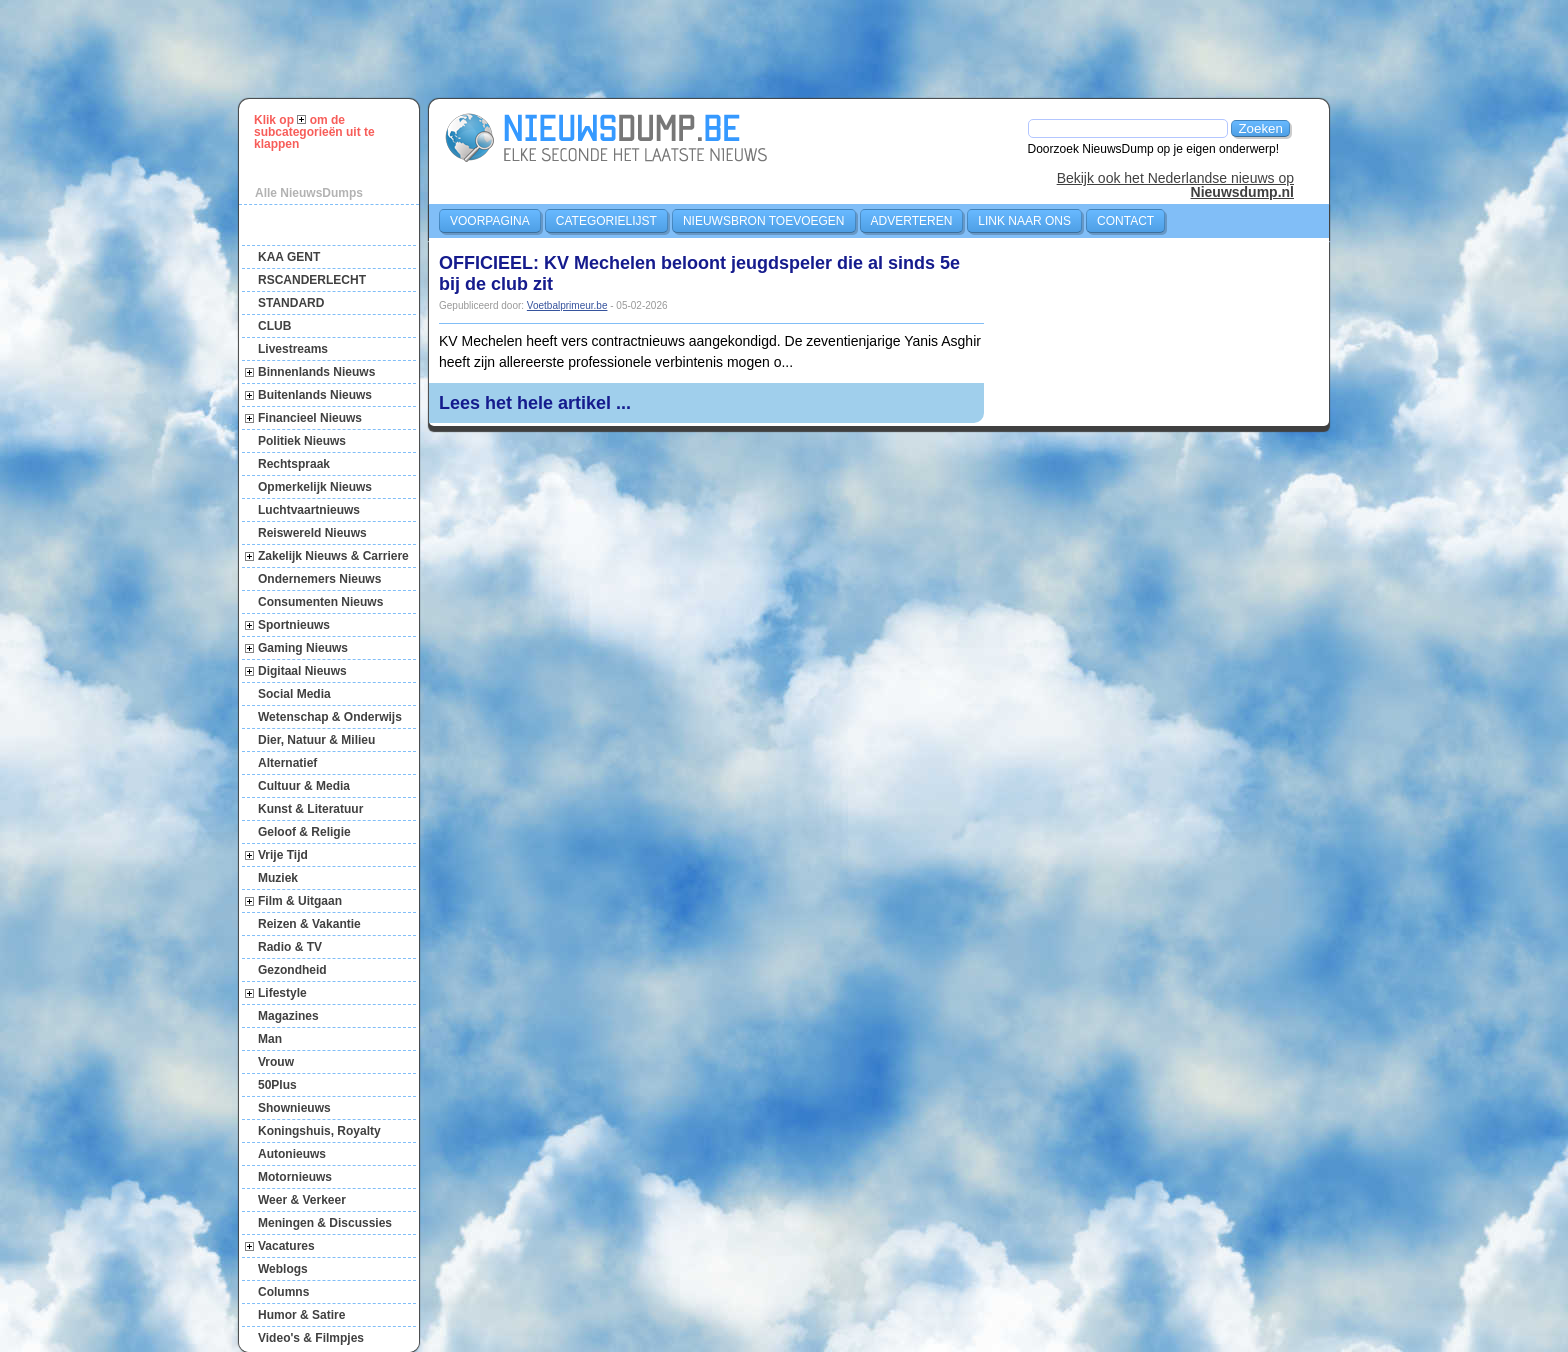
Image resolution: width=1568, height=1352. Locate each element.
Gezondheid (292, 970)
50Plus (277, 1085)
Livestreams (293, 349)
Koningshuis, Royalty (319, 1131)
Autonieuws (292, 1154)
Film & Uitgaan (300, 901)
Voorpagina (490, 221)
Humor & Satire (301, 1315)
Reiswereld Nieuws (312, 533)
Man (270, 1039)
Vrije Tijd (283, 855)
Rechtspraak (294, 464)
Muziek (278, 878)
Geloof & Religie (304, 832)
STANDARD (291, 303)
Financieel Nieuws (310, 418)
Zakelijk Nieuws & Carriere (333, 556)
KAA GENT (289, 257)
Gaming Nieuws (303, 648)
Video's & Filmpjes (311, 1338)
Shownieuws (294, 1108)
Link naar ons (1024, 221)
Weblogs (283, 1269)
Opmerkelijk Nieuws (315, 487)
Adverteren (912, 221)
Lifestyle (282, 993)
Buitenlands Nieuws (315, 395)
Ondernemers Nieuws (319, 579)
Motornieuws (295, 1177)
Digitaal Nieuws (302, 671)
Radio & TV (290, 947)
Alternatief (287, 763)
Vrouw (276, 1062)
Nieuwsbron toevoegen (764, 221)
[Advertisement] (793, 49)
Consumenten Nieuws (320, 602)
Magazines (288, 1016)
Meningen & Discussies (325, 1223)
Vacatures (286, 1246)
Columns (283, 1292)
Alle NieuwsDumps (309, 193)
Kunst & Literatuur (310, 809)
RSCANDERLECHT (312, 280)
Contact (1125, 221)
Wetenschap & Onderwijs (330, 717)
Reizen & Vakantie (309, 924)
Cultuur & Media (304, 786)
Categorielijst (606, 221)
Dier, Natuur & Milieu (316, 740)
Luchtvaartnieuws (309, 510)
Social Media (294, 694)
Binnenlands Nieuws (316, 372)
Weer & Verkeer (302, 1200)
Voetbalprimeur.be (567, 305)
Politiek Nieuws (302, 441)
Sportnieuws (294, 625)
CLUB (274, 326)
